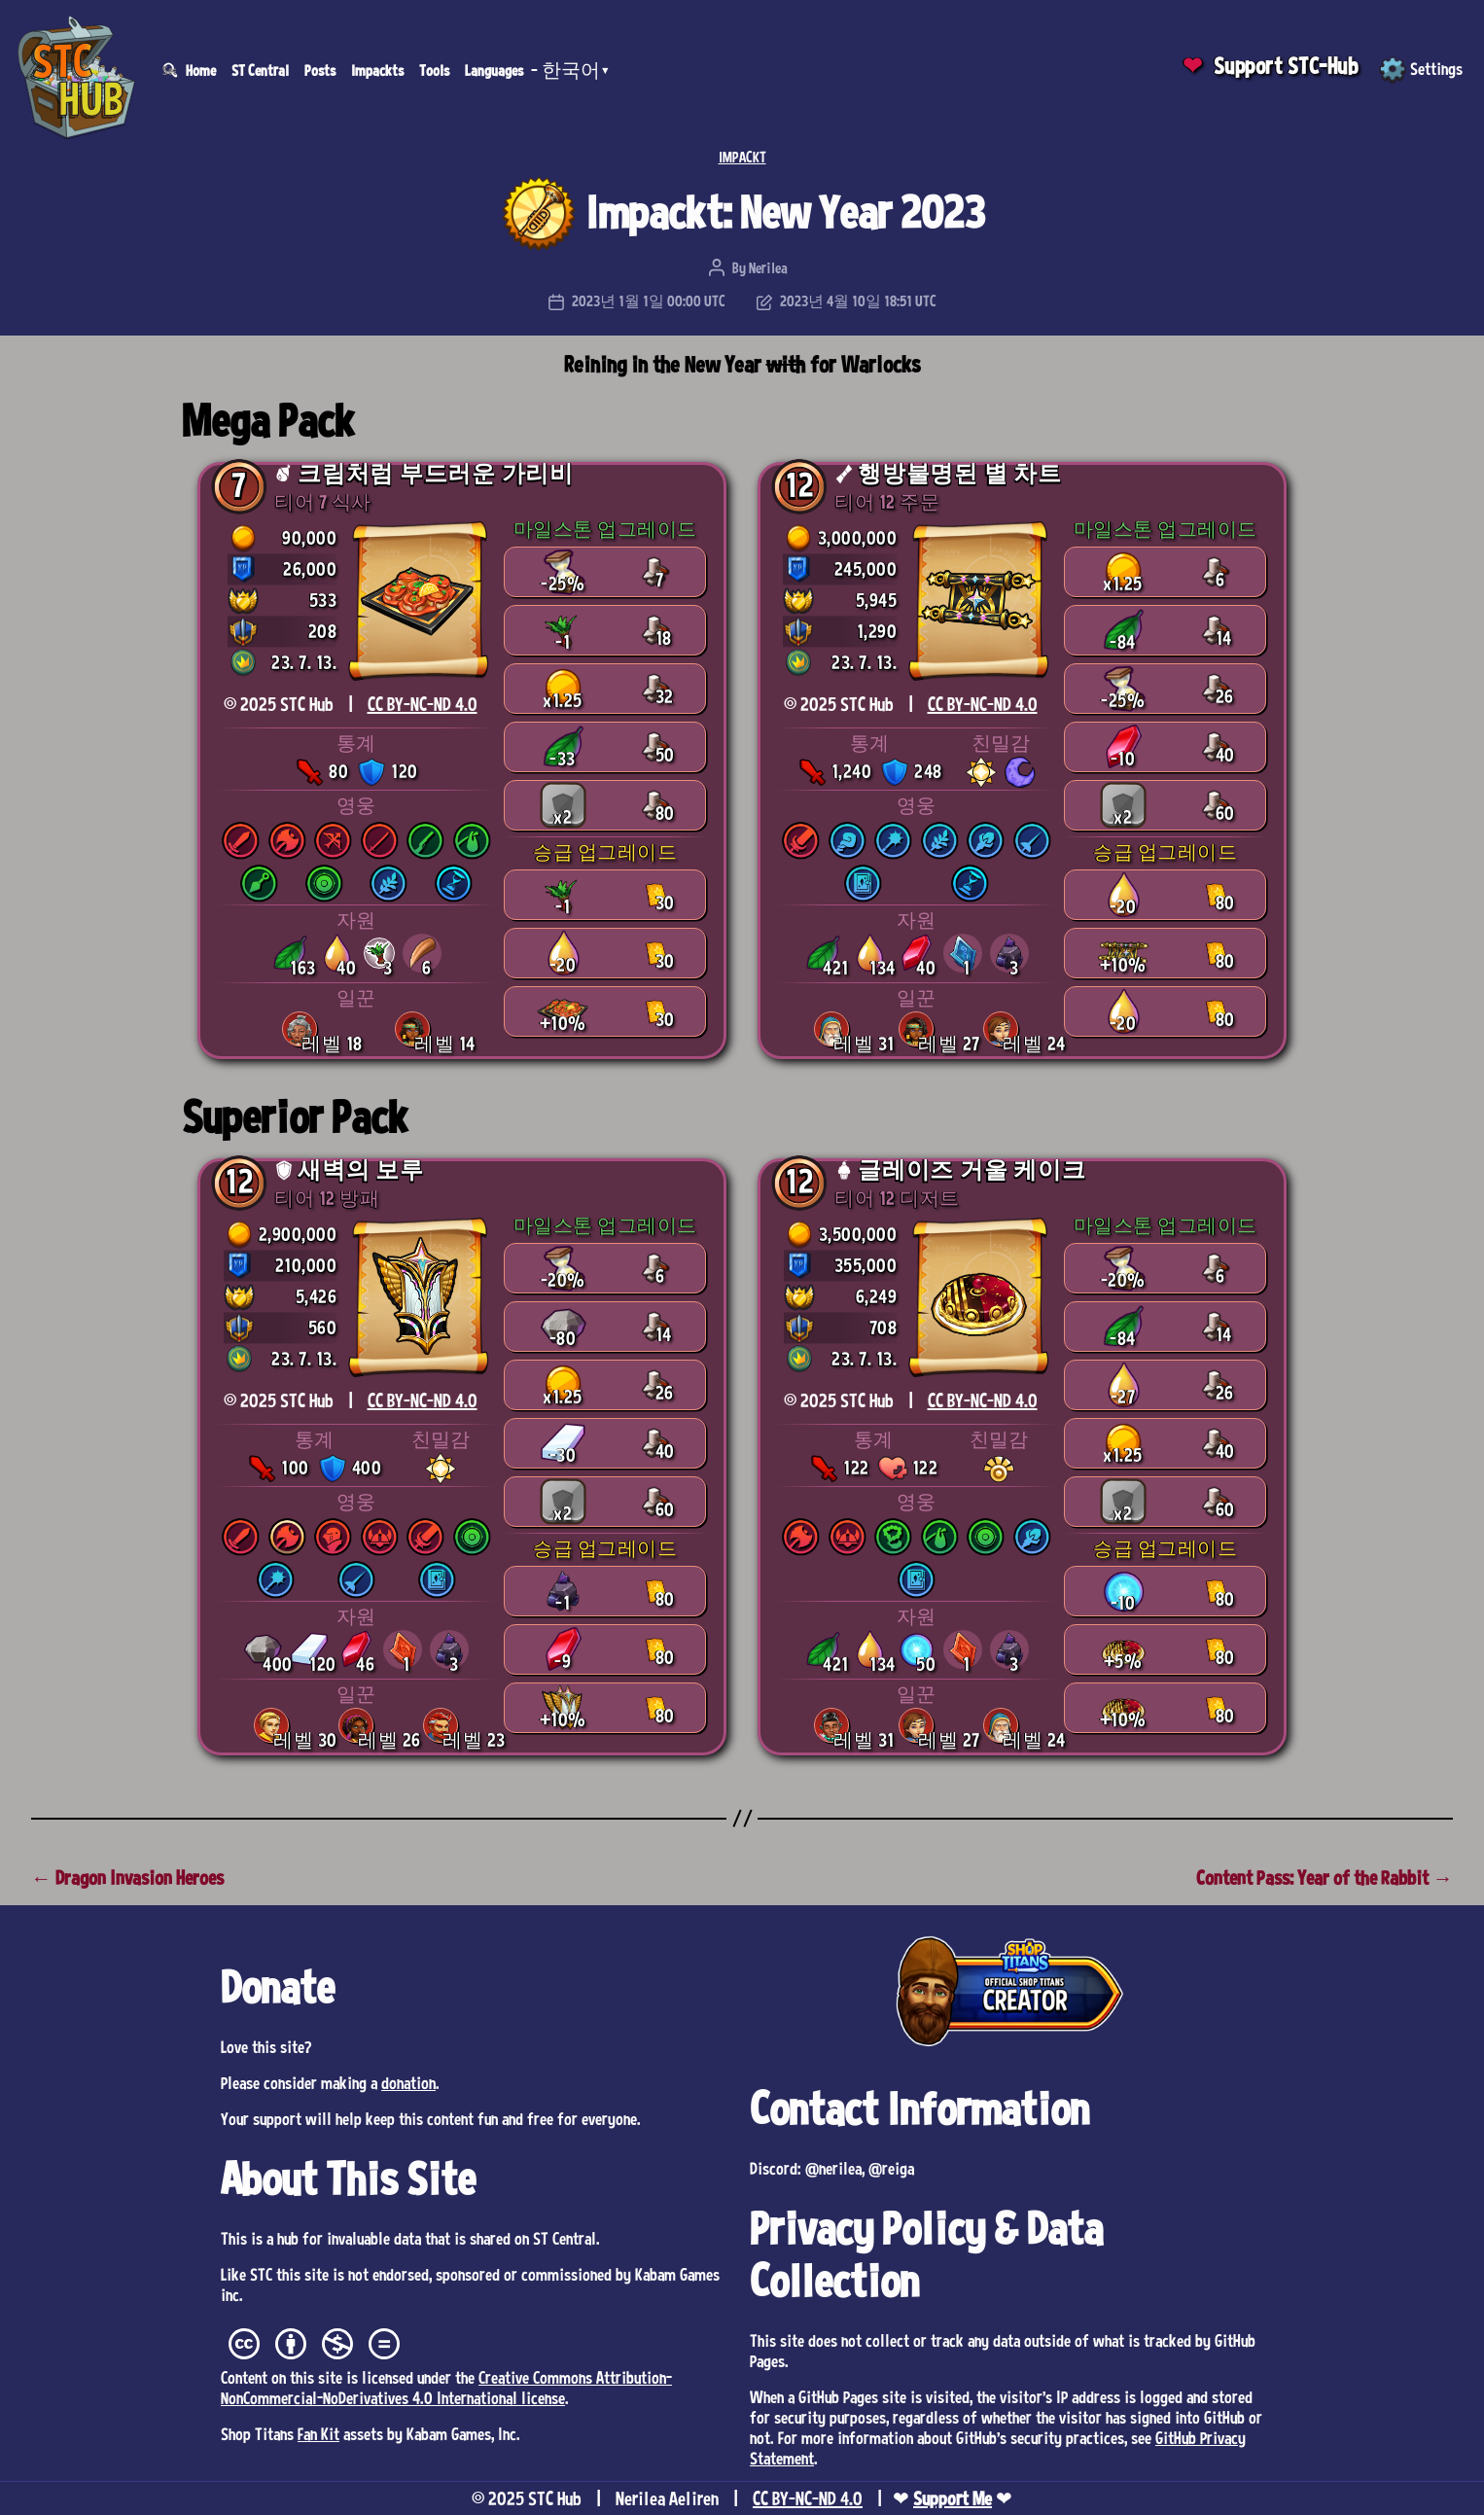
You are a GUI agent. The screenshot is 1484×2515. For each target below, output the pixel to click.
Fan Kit (318, 2433)
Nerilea (768, 267)
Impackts (377, 70)
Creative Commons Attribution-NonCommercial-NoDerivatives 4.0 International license (446, 2387)
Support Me (952, 2498)
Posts (320, 70)
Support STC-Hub (1286, 66)
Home (201, 70)
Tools (434, 70)
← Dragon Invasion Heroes (127, 1877)
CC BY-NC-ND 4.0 (422, 704)
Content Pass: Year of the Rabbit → (1324, 1877)
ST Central (260, 70)
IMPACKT (742, 156)
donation (408, 2082)
